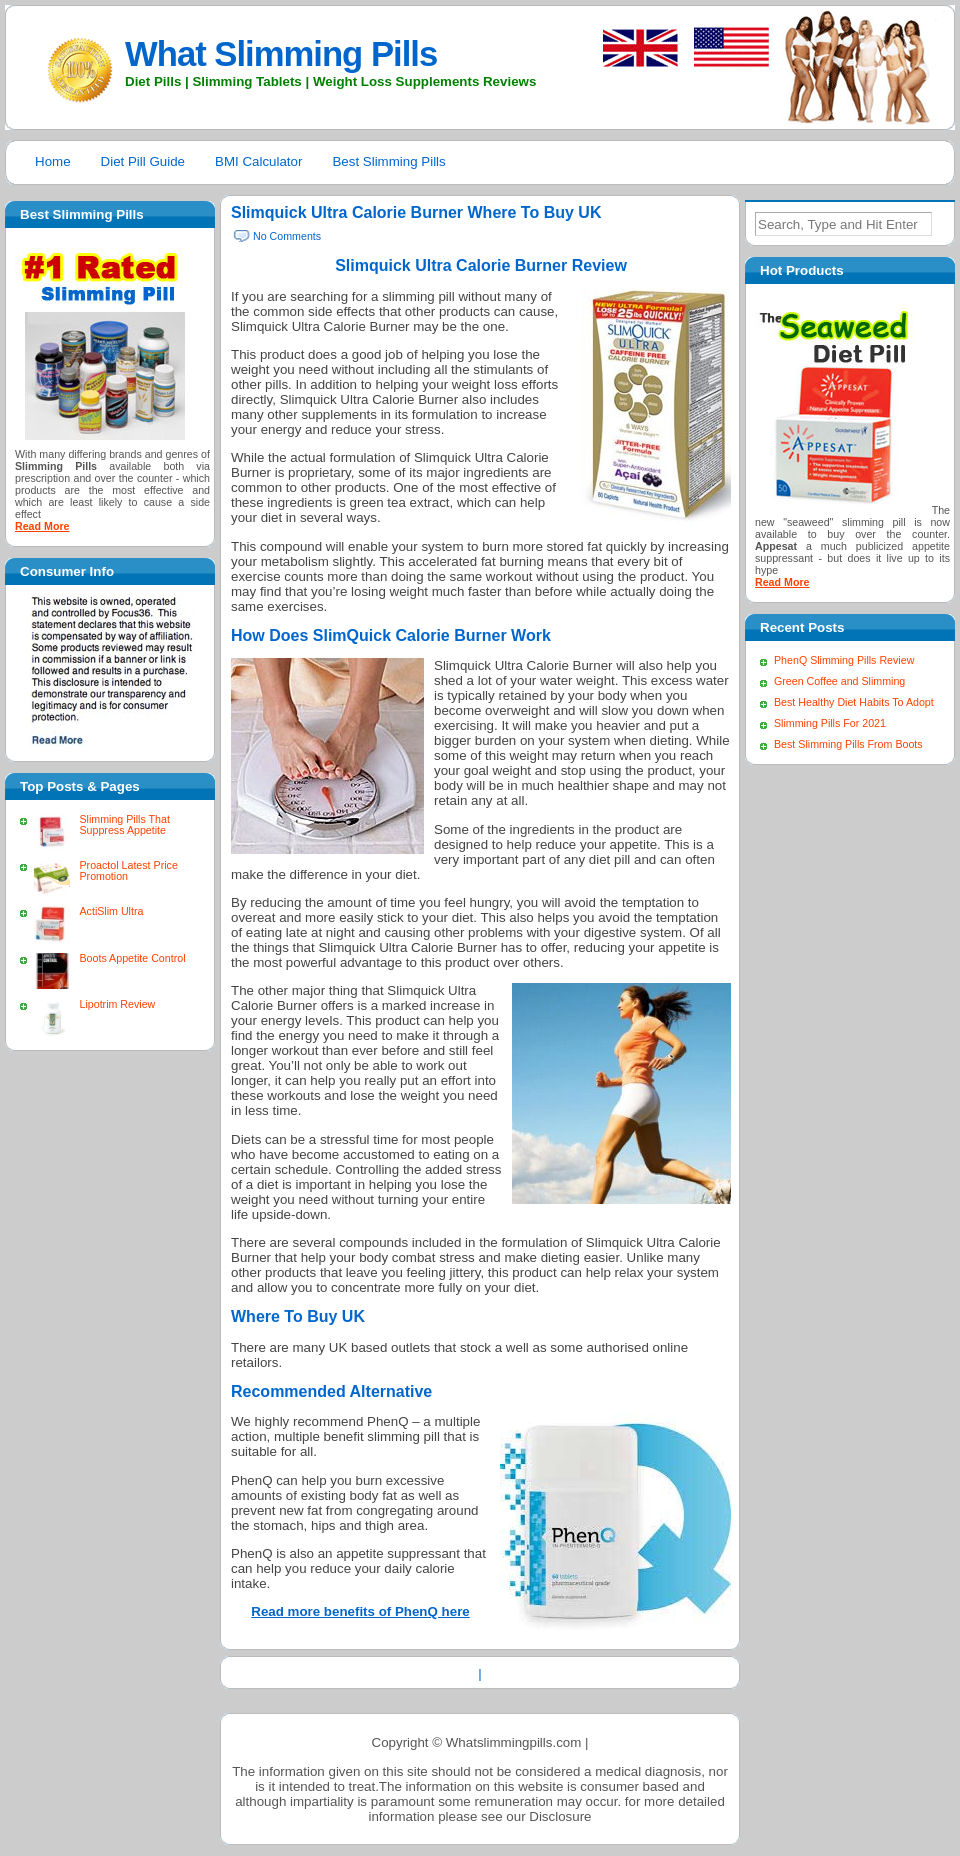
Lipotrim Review (117, 1004)
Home (53, 161)
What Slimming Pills (281, 54)
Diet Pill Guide (143, 161)
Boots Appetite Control (132, 958)
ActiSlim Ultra (111, 911)
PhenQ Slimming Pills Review (844, 660)
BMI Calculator (258, 161)
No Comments (287, 236)
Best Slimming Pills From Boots (848, 744)
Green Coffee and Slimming (839, 681)
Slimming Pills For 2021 (830, 723)
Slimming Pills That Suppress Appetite (124, 824)
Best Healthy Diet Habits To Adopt (854, 702)
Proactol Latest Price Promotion (128, 870)
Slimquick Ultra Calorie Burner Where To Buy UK (416, 212)
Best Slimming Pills (388, 161)
